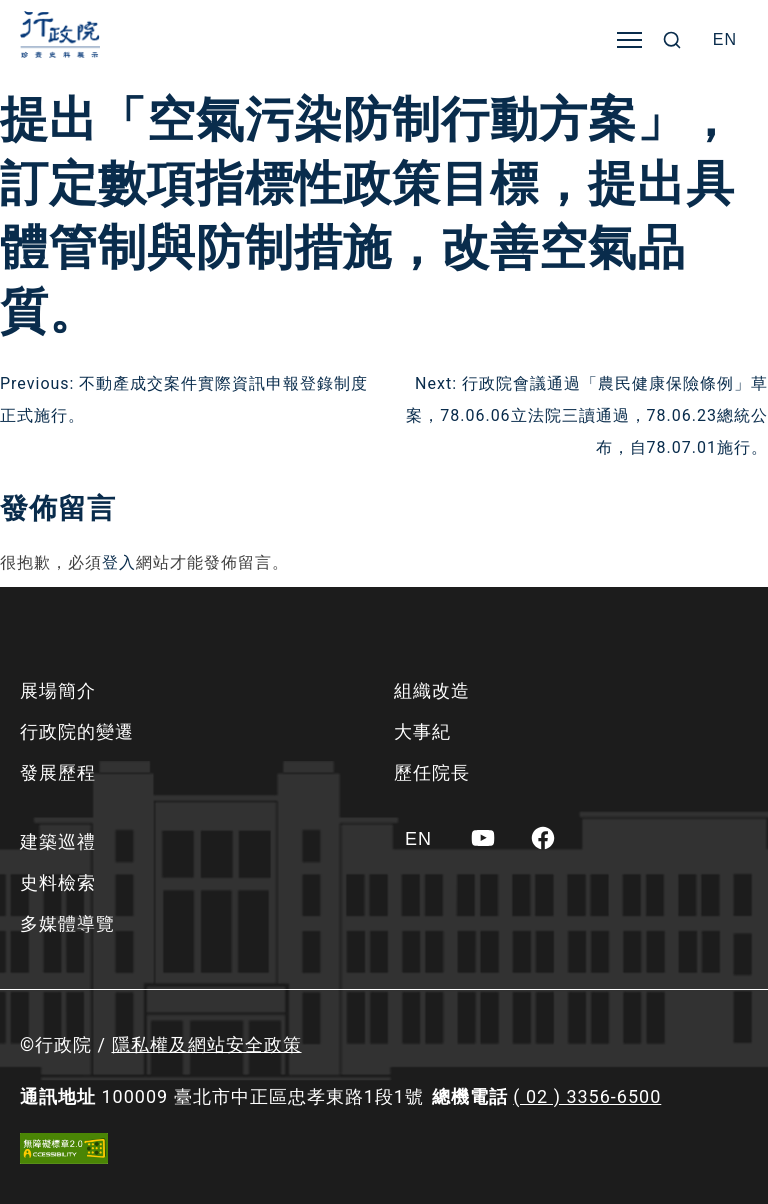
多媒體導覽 (67, 923)
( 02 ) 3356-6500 (587, 1096)
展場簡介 (58, 690)
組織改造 (432, 690)
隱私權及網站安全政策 (207, 1044)
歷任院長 (432, 772)
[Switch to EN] (725, 40)
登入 (119, 562)
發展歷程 (58, 772)
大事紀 (422, 731)
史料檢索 (58, 882)
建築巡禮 (58, 841)
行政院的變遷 (77, 731)
